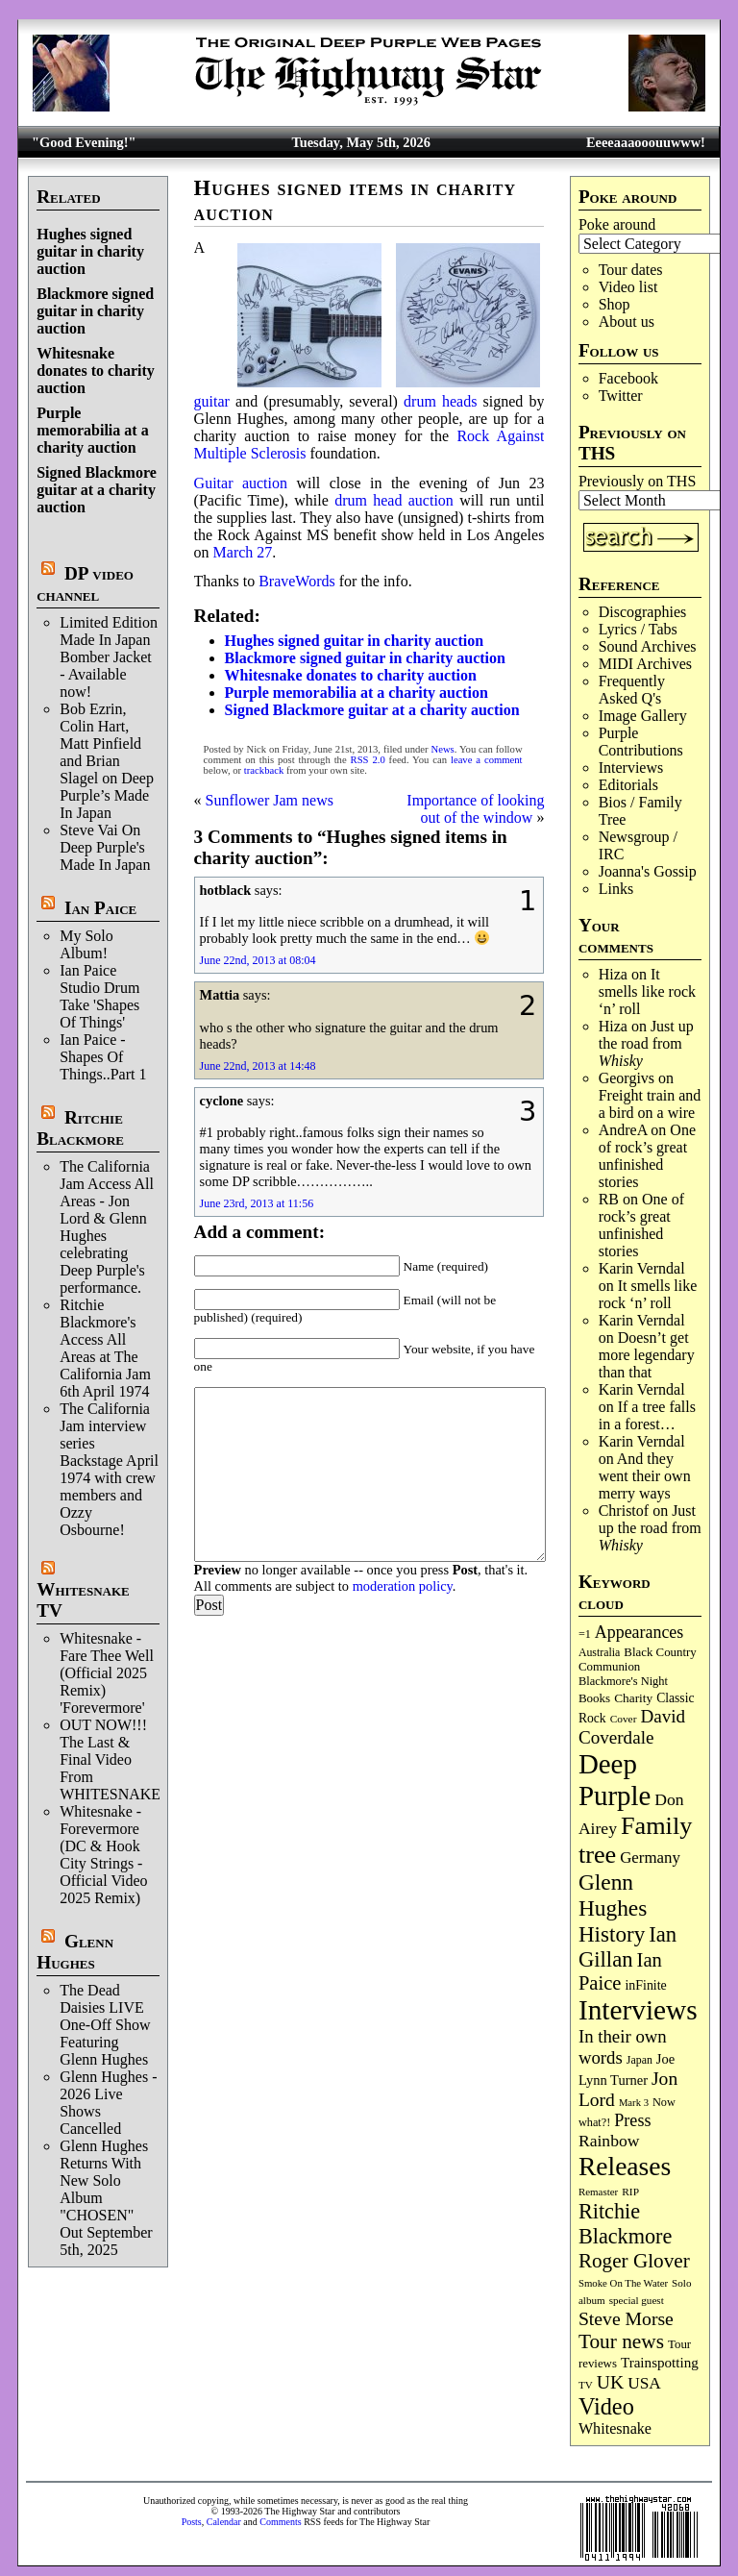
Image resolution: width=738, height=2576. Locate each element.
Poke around (616, 224)
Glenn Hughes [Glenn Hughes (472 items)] (612, 1895)
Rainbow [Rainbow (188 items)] (609, 2140)
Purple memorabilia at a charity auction (92, 430)
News (442, 749)
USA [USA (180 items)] (644, 2383)
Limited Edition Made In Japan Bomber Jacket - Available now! (109, 657)
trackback (263, 770)
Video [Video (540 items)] (606, 2406)
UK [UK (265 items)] (610, 2381)
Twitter (621, 395)
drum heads (440, 401)
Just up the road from (646, 1043)
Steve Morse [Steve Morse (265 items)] (626, 2318)
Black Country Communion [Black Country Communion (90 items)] (637, 1659)
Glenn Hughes (75, 1951)
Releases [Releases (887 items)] (624, 2166)
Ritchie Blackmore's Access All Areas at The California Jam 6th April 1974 (105, 1348)
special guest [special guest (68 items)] (636, 2300)
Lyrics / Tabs (638, 629)
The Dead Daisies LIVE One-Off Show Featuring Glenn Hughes (105, 2025)
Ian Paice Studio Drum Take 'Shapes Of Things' (99, 996)
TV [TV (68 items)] (585, 2384)
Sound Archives (648, 646)
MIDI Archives (645, 664)
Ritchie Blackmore (80, 1128)
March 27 (243, 552)
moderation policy (403, 1586)
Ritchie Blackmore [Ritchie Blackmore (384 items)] (625, 2223)
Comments (280, 2521)
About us (626, 321)
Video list (628, 287)
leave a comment (487, 760)
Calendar (224, 2521)
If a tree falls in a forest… (647, 1415)
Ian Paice (100, 908)
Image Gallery (643, 715)
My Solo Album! (86, 944)
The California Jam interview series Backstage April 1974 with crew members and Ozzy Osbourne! (109, 1469)
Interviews (631, 767)
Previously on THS (637, 481)
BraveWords (296, 581)
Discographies (643, 612)
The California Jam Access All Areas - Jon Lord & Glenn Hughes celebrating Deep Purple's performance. (107, 1227)
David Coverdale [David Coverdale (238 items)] (631, 1726)
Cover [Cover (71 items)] (623, 1718)
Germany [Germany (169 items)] (650, 1857)
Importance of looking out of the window (475, 809)
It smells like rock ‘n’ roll (647, 991)
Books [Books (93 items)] (594, 1698)
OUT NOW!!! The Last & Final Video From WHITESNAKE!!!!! (123, 1759)
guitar (212, 401)
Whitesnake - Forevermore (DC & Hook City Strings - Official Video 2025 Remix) (103, 1854)
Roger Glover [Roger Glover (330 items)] (634, 2260)
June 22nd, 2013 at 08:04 (258, 960)
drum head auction (394, 500)
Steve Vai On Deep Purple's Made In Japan (105, 847)
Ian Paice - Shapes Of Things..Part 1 (103, 1056)
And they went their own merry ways (645, 1475)
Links (616, 888)
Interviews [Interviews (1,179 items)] (638, 2009)
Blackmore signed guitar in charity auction (95, 310)
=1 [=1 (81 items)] (584, 1634)
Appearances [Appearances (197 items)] (639, 1632)
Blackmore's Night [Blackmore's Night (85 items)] (623, 1681)
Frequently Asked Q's (632, 689)
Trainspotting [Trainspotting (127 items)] (660, 2362)
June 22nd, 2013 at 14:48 (258, 1066)
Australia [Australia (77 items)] (599, 1652)
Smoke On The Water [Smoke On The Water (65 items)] (623, 2283)
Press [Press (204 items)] (632, 2120)
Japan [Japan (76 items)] (639, 2060)
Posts (192, 2521)
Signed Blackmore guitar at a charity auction (97, 489)
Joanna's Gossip (648, 871)
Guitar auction (240, 483)
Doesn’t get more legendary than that (647, 1354)
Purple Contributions (641, 741)
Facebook (628, 378)
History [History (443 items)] (611, 1933)
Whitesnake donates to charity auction (96, 370)
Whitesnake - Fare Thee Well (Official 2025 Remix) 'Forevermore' (107, 1673)
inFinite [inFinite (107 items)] (645, 1985)
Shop (614, 304)
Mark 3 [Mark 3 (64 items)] (634, 2102)
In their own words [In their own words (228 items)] (622, 2047)
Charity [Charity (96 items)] (633, 1698)
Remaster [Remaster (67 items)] (598, 2191)
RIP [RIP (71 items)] (630, 2191)
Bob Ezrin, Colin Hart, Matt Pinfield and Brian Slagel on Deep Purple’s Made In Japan (107, 761)
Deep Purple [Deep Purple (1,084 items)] (614, 1779)
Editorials (628, 785)
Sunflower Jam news (269, 800)
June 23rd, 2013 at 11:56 (257, 1203)
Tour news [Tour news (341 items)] (621, 2341)
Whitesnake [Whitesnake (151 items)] (615, 2428)
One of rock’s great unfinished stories (647, 1156)
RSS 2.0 (368, 760)
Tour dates (631, 269)
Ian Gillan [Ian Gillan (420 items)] (627, 1946)
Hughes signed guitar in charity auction (90, 251)
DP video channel (85, 584)
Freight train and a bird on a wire (650, 1104)
